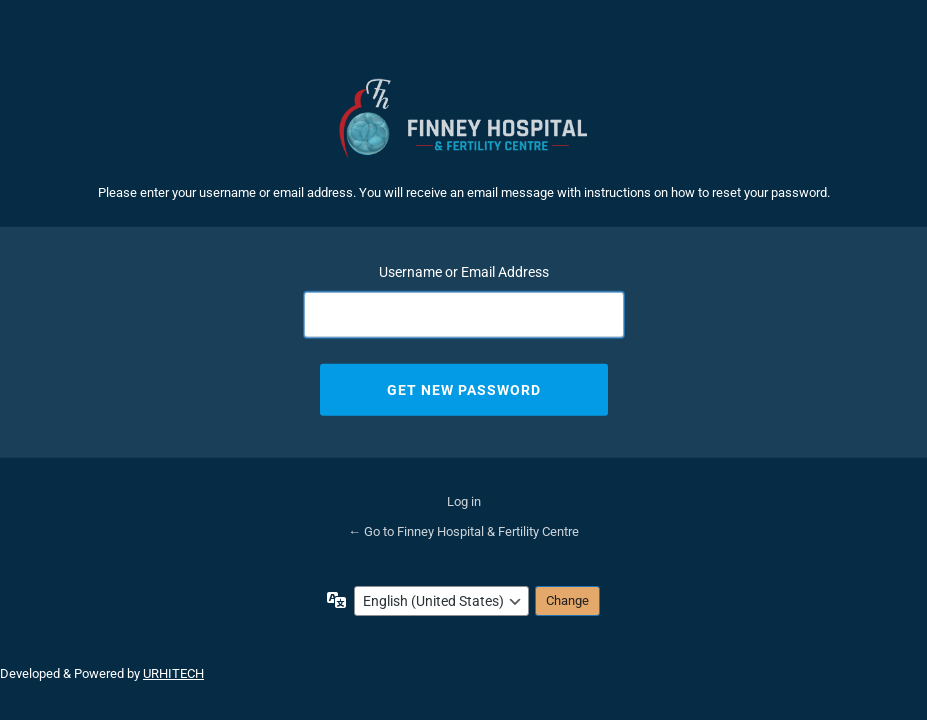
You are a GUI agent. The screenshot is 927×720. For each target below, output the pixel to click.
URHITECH (173, 673)
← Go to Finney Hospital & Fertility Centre (463, 531)
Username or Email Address (464, 271)
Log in (464, 501)
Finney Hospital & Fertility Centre (464, 119)
